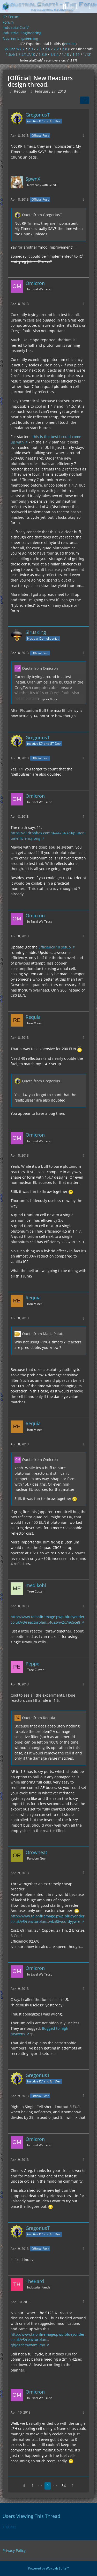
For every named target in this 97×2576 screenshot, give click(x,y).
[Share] (84, 100)
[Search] (64, 6)
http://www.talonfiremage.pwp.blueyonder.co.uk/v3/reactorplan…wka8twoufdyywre (48, 1919)
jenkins (69, 43)
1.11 (76, 54)
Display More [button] (47, 699)
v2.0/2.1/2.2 (15, 48)
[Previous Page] (24, 2486)
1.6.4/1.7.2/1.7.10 (20, 54)
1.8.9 (43, 54)
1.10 (65, 54)
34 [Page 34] (64, 2485)
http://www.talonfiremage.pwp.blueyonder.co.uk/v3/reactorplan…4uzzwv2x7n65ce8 (48, 1619)
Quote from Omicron (40, 668)
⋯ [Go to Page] (40, 2485)
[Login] (77, 6)
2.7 (56, 48)
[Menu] (90, 6)
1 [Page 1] (33, 2485)
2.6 (47, 48)
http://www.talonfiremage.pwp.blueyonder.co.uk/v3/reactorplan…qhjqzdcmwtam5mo (48, 2339)
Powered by (48, 2568)
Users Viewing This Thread (31, 2516)
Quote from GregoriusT (42, 214)
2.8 (64, 48)
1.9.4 (54, 54)
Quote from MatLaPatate (43, 1333)
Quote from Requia (38, 1717)
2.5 (39, 48)
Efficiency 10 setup (55, 947)
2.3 (30, 48)
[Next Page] (73, 2486)
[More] (83, 135)
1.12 (86, 54)
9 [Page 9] (48, 2485)
